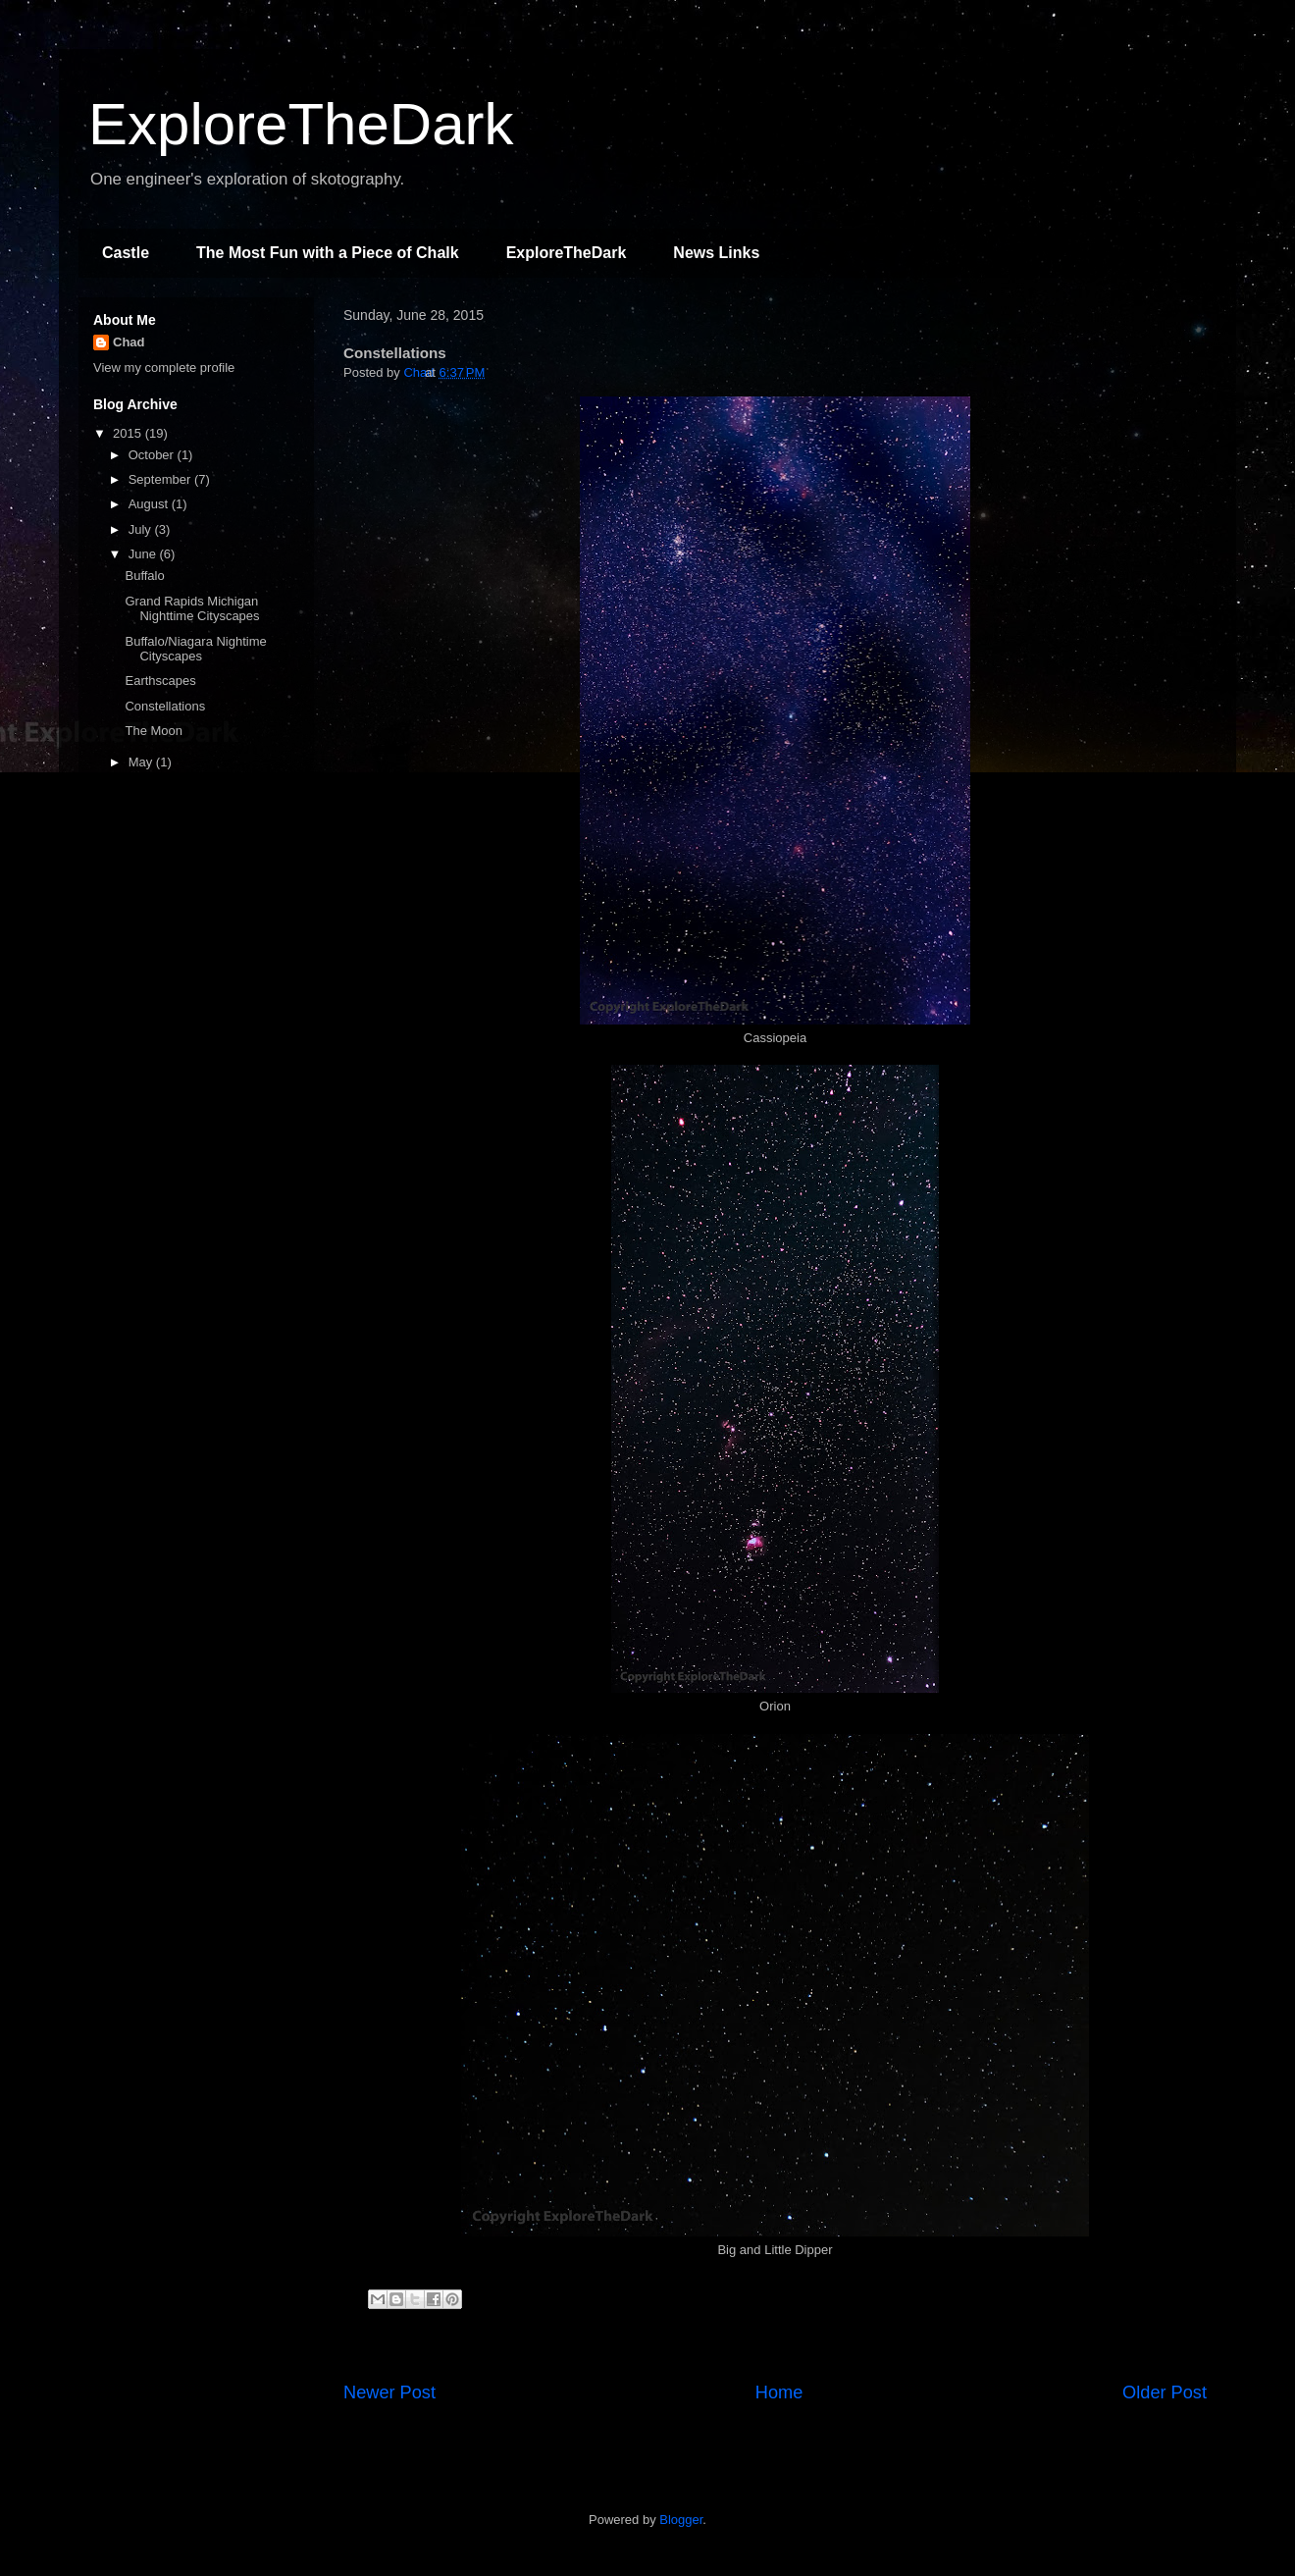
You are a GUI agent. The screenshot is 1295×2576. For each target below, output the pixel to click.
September (161, 479)
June (144, 554)
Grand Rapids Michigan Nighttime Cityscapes (192, 609)
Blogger (680, 2519)
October (153, 454)
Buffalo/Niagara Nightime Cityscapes (195, 649)
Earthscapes (160, 680)
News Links (716, 252)
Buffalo (144, 575)
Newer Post (389, 2392)
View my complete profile (163, 367)
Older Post (1164, 2392)
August (150, 504)
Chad (129, 342)
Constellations (165, 706)
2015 (129, 433)
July (142, 529)
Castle (125, 252)
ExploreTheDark (301, 124)
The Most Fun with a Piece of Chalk (327, 252)
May (142, 762)
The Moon (153, 730)
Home (779, 2392)
